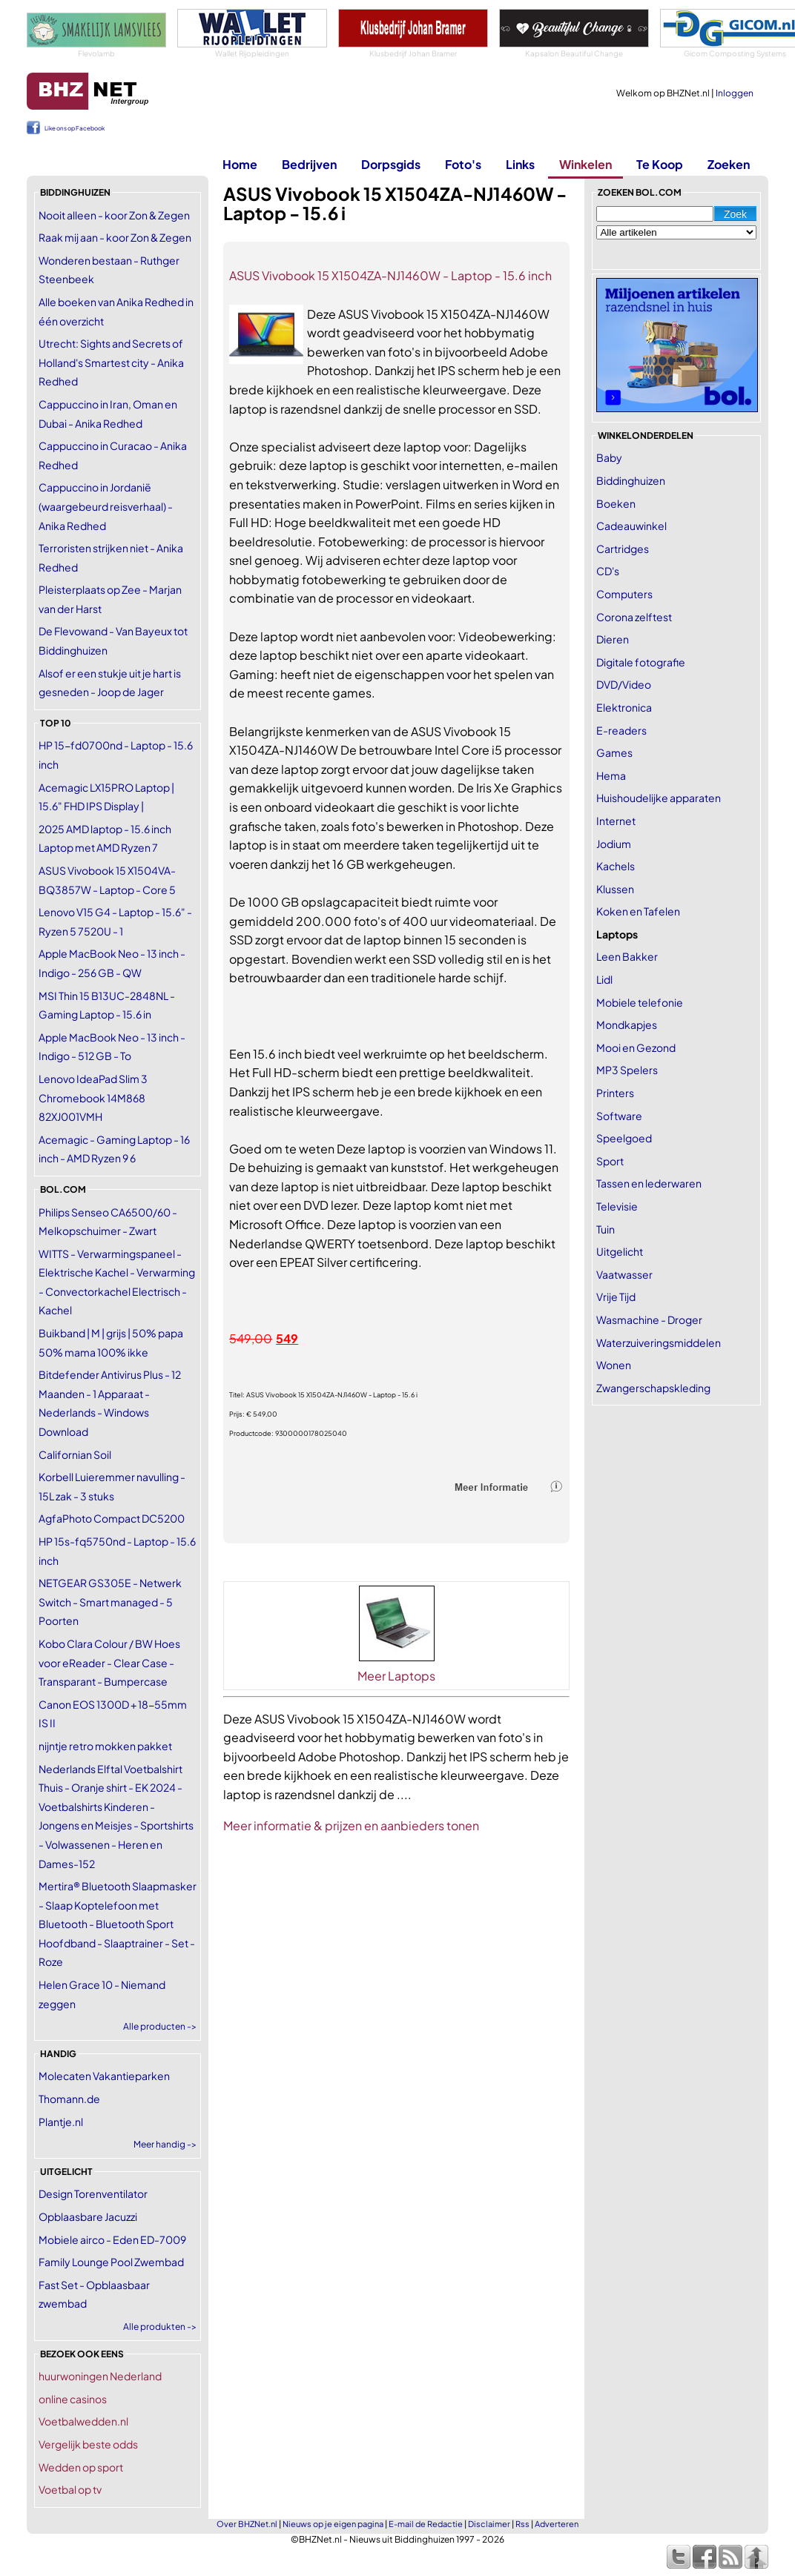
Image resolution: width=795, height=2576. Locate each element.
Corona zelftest (634, 616)
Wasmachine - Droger (649, 1319)
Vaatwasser (624, 1274)
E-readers (621, 730)
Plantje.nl (61, 2121)
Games (614, 752)
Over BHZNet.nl (247, 2524)
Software (619, 1115)
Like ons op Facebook (74, 128)
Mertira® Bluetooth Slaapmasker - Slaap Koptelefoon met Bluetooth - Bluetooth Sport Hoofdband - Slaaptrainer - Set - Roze (118, 1923)
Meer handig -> (165, 2144)
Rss (522, 2524)
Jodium (613, 843)
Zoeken (728, 164)
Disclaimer (489, 2524)
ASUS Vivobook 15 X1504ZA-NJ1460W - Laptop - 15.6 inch (390, 275)
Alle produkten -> (160, 2326)
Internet (616, 820)
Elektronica (624, 707)
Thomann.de (69, 2098)
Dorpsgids (390, 164)
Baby (609, 457)
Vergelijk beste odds (88, 2444)
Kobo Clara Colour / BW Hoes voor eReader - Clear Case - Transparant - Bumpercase (109, 1662)
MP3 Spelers (627, 1069)
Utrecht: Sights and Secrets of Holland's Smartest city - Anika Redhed (111, 362)
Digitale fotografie (640, 662)
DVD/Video (623, 684)
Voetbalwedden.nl (83, 2421)
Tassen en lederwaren (649, 1183)
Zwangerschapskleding (653, 1387)
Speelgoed (624, 1138)
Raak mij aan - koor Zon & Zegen (115, 237)
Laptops (617, 934)
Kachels (615, 866)
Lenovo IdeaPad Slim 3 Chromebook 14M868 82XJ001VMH (93, 1097)
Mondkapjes (626, 1024)
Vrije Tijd (616, 1296)
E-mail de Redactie (426, 2524)
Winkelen (585, 164)
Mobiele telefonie (639, 1002)
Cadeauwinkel (631, 525)
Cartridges (622, 548)
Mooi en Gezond (636, 1047)
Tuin (605, 1229)
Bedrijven (309, 164)
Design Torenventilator (93, 2193)
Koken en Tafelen (638, 911)
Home (239, 164)
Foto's (463, 164)
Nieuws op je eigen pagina (333, 2524)
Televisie (617, 1206)
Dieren (612, 639)
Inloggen (734, 93)
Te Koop (659, 164)
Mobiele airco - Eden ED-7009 (112, 2239)
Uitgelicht (619, 1251)
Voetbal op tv (70, 2489)
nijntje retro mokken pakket (105, 1745)
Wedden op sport (81, 2467)
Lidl (604, 979)
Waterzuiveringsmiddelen (658, 1342)
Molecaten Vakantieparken (104, 2075)
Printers (615, 1092)
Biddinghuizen (630, 480)
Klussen (615, 888)
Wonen (613, 1364)
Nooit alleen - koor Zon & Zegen (114, 215)
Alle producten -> (160, 2026)
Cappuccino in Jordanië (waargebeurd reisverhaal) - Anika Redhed (106, 506)
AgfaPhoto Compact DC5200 (112, 1518)
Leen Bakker (627, 956)
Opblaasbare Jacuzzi (88, 2216)
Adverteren (556, 2524)
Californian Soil (75, 1454)
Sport (610, 1161)
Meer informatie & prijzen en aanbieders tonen (351, 1825)
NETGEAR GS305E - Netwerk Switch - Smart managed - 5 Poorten (110, 1601)
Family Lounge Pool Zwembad (111, 2261)
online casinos (73, 2399)
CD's (607, 570)
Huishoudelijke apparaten (658, 797)
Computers (624, 593)
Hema (611, 775)
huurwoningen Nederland (100, 2376)
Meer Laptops (396, 1675)
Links (520, 164)
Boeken (616, 503)
